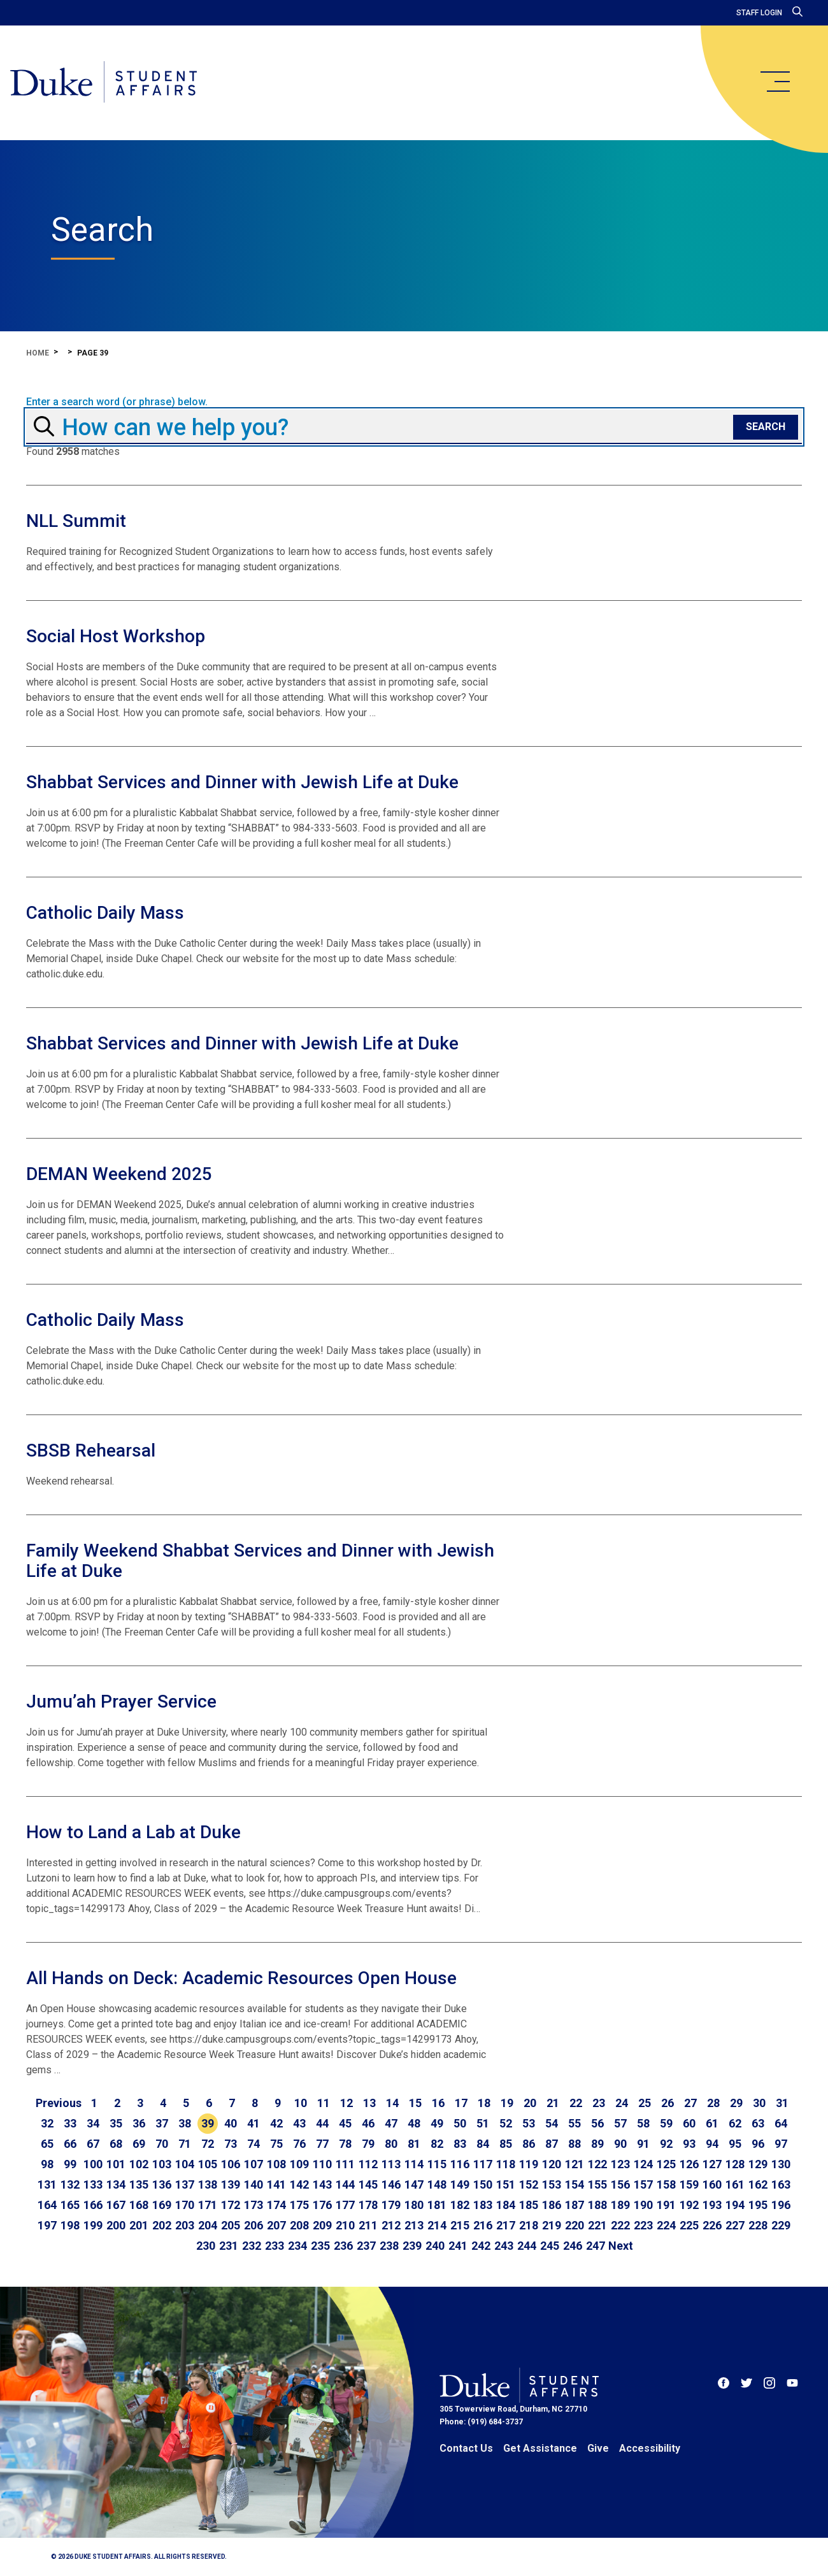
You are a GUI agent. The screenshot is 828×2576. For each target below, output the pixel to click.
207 (276, 2225)
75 (276, 2143)
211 (368, 2225)
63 (758, 2123)
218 (528, 2225)
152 (528, 2184)
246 (572, 2245)
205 (230, 2225)
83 (459, 2143)
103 (161, 2164)
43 (299, 2123)
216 (482, 2225)
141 (276, 2184)
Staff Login (759, 12)
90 (620, 2143)
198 (70, 2225)
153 (551, 2184)
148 (436, 2184)
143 (322, 2184)
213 (414, 2225)
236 (343, 2245)
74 (253, 2143)
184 (505, 2205)
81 (414, 2143)
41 (253, 2123)
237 (366, 2245)
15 (415, 2103)
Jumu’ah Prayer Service (121, 1701)
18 (484, 2103)
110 (322, 2164)
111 (345, 2164)
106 (230, 2164)
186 (551, 2205)
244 (526, 2245)
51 (482, 2123)
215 (459, 2225)
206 (253, 2225)
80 (391, 2143)
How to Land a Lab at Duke (133, 1832)
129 (757, 2164)
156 (620, 2184)
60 (689, 2123)
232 (251, 2245)
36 (138, 2123)
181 (436, 2205)
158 (666, 2184)
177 (345, 2205)
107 (253, 2164)
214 (436, 2225)
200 (115, 2225)
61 (712, 2123)
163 (780, 2184)
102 (138, 2164)
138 (207, 2184)
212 (391, 2225)
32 (47, 2123)
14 (392, 2103)
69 (138, 2143)
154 (574, 2184)
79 (368, 2143)
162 (757, 2184)
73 (230, 2143)
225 (689, 2225)
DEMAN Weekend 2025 (119, 1173)
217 (505, 2225)
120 (551, 2164)
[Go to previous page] (59, 2103)
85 (505, 2143)
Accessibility (649, 2448)
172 (230, 2205)
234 (297, 2245)
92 (666, 2143)
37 (161, 2123)
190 (643, 2205)
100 (93, 2164)
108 (276, 2164)
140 (253, 2184)
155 (597, 2184)
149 (459, 2184)
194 (735, 2205)
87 (551, 2143)
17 (461, 2103)
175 (299, 2205)
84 (482, 2143)
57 (620, 2123)
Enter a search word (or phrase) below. (117, 402)
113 (391, 2164)
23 (598, 2103)
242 (480, 2245)
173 (253, 2205)
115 (436, 2164)
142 (299, 2184)
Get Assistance (540, 2448)
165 (70, 2205)
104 (184, 2164)
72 (207, 2143)
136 (161, 2184)
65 (47, 2143)
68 (116, 2143)
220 (574, 2225)
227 (735, 2225)
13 (369, 2103)
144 (345, 2184)
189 (620, 2205)
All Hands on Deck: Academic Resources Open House (241, 1978)
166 (93, 2205)
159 (689, 2184)
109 (299, 2164)
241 (458, 2245)
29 (736, 2103)
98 (47, 2164)
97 (780, 2143)
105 (207, 2164)
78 (345, 2143)
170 (184, 2205)
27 (690, 2103)
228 (757, 2225)
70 (161, 2143)
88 (574, 2143)
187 (574, 2205)
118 (505, 2164)
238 (389, 2245)
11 (323, 2103)
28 (713, 2103)
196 (780, 2205)
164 (47, 2205)
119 (528, 2164)
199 (93, 2225)
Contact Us (466, 2448)
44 (322, 2123)
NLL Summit (76, 520)
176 (322, 2205)
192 (689, 2205)
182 (459, 2205)
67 (93, 2143)
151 (505, 2184)
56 (597, 2123)
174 (276, 2205)
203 (184, 2225)
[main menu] (774, 81)
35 (116, 2123)
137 (184, 2184)
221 (597, 2225)
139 (230, 2184)
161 (735, 2184)
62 (735, 2123)
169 (161, 2205)
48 (414, 2123)
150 (482, 2184)
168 (138, 2205)
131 (47, 2184)
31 (782, 2103)
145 (368, 2184)
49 (437, 2123)
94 (712, 2143)
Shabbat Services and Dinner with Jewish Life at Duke (242, 782)
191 (666, 2205)
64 (780, 2123)
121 (574, 2164)
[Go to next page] (620, 2246)
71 (184, 2143)
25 (644, 2103)
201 (138, 2225)
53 (528, 2123)
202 (161, 2225)
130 (780, 2164)
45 (345, 2123)
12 (346, 2103)
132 (70, 2184)
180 (414, 2205)
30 (759, 2103)
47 (391, 2123)
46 (368, 2123)
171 (207, 2205)
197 (47, 2225)
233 (274, 2245)
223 (643, 2225)
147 (414, 2184)
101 (115, 2164)
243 (503, 2245)
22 (575, 2103)
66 (70, 2143)
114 (414, 2164)
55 (574, 2123)
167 (115, 2205)
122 (597, 2164)
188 (597, 2205)
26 (667, 2103)
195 (757, 2205)
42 (276, 2123)
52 (505, 2123)
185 (528, 2205)
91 (643, 2143)
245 (549, 2245)
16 (438, 2103)
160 (712, 2184)
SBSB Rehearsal (90, 1450)
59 (666, 2123)
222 (620, 2225)
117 (482, 2164)
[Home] (103, 82)
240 (435, 2245)
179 (391, 2205)
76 (299, 2143)
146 (391, 2184)
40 (230, 2123)
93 (689, 2143)
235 (320, 2245)
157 (643, 2184)
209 (322, 2225)
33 (70, 2123)
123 (620, 2164)
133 (93, 2184)
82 (437, 2143)
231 (228, 2245)
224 (666, 2225)
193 (712, 2205)
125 (666, 2164)
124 (643, 2164)
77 (322, 2143)
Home (37, 353)
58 (643, 2123)
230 (205, 2245)
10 (300, 2103)
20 (530, 2103)
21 (552, 2103)
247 (595, 2245)
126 (689, 2164)
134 (115, 2184)
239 (412, 2245)
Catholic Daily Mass (105, 912)
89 (597, 2143)
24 (621, 2103)
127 (712, 2164)
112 (368, 2164)
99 (70, 2164)
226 (712, 2225)
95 (735, 2143)
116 (459, 2164)
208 (299, 2225)
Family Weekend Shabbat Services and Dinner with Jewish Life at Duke (260, 1560)
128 (735, 2164)
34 (93, 2123)
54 (551, 2123)
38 (184, 2123)
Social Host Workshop (115, 636)
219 (551, 2225)
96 (758, 2143)
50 (459, 2123)
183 (482, 2205)
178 (368, 2205)
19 (507, 2103)
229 (780, 2225)
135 (138, 2184)
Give (598, 2448)
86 (528, 2143)
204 (207, 2225)
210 (345, 2225)
